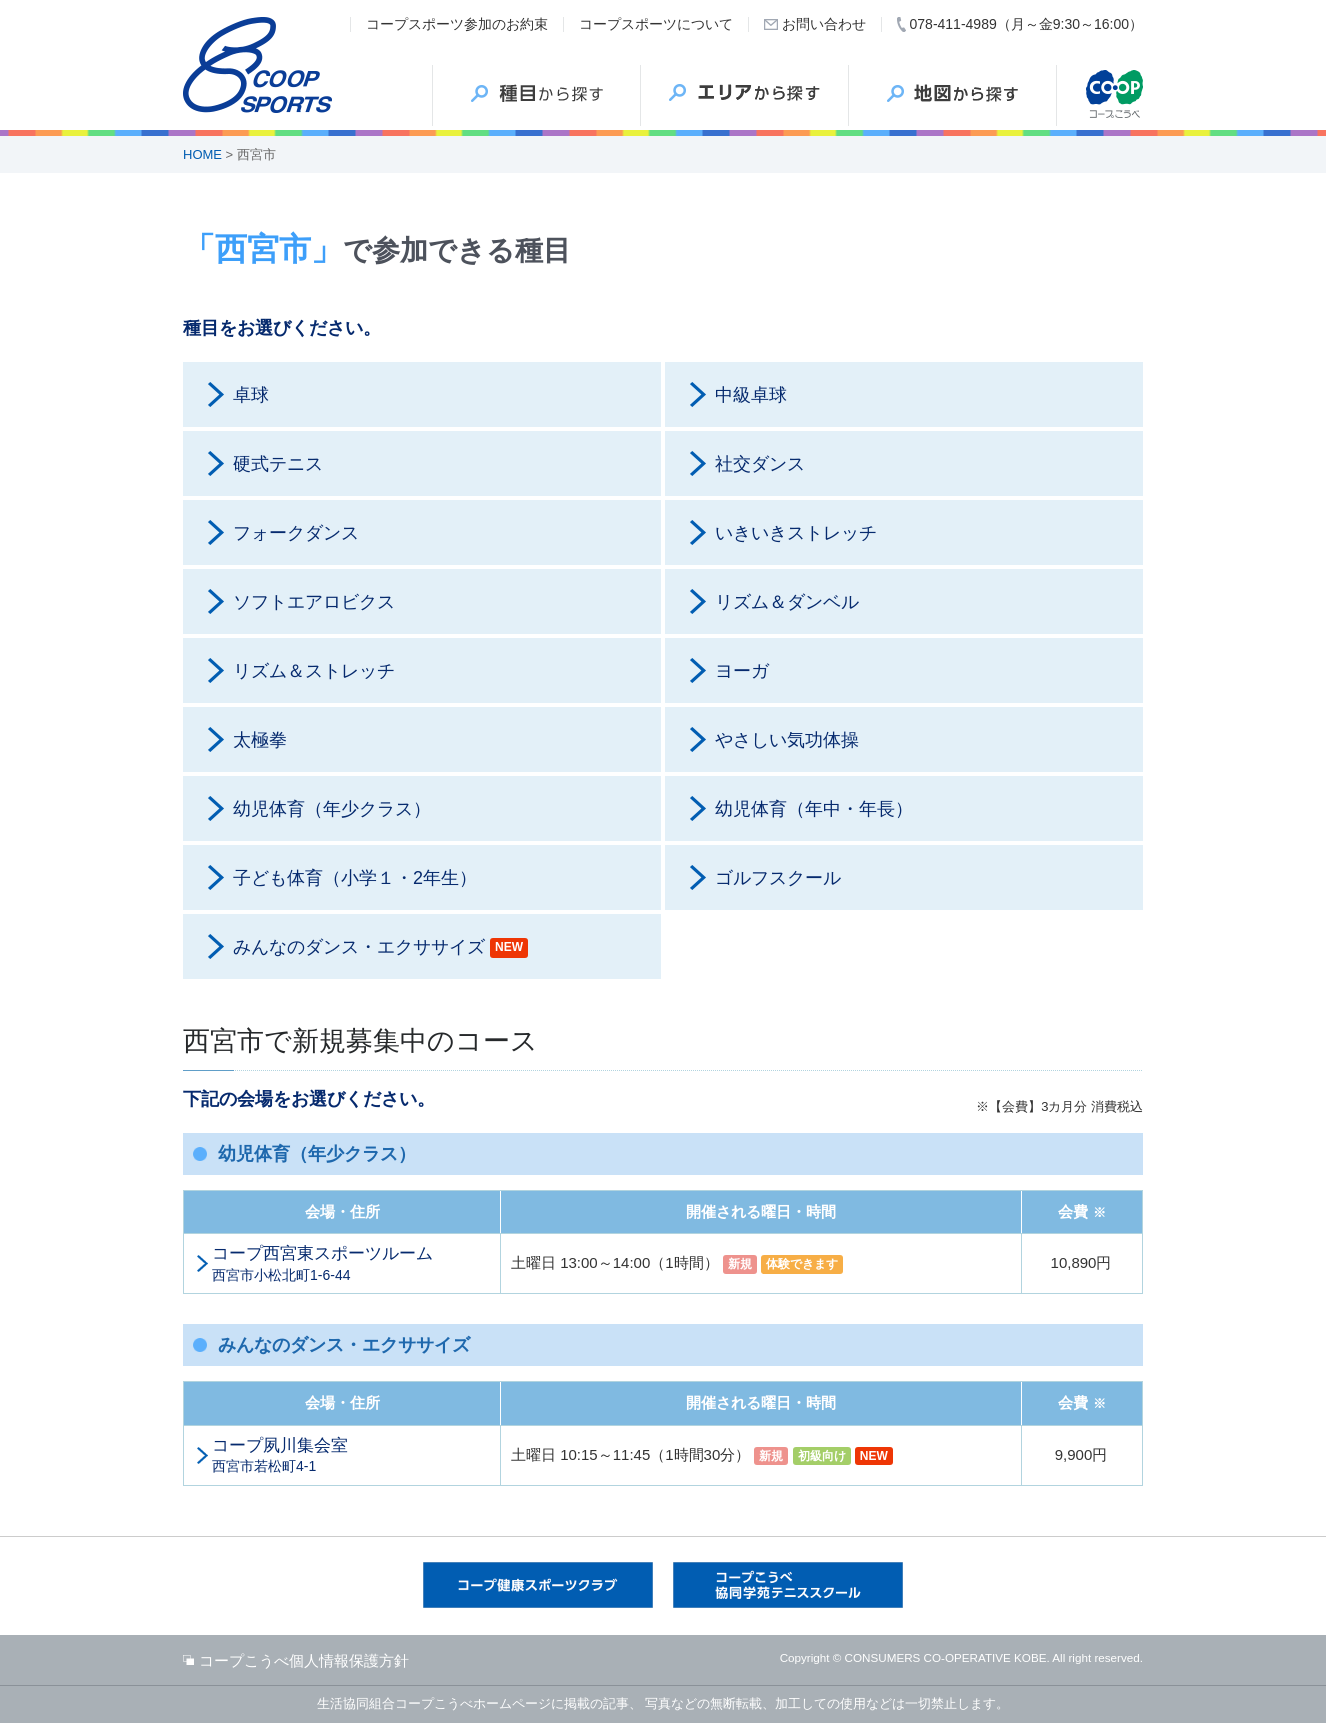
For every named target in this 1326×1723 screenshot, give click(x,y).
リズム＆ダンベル (787, 602)
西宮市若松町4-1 (351, 1455)
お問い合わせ (824, 24)
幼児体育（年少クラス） (332, 809)
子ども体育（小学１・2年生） (355, 878)
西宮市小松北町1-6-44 (351, 1263)
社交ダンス (760, 464)
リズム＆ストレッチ (314, 671)
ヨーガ (742, 671)
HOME (202, 154)
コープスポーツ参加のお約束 (457, 24)
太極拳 (260, 740)
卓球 (251, 395)
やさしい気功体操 (787, 740)
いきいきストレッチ (796, 533)
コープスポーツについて (656, 24)
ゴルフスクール (778, 878)
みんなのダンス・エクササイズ (380, 947)
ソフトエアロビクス (314, 602)
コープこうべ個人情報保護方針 (304, 1660)
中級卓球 (751, 395)
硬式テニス (278, 464)
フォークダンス (296, 533)
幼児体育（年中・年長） (814, 809)
